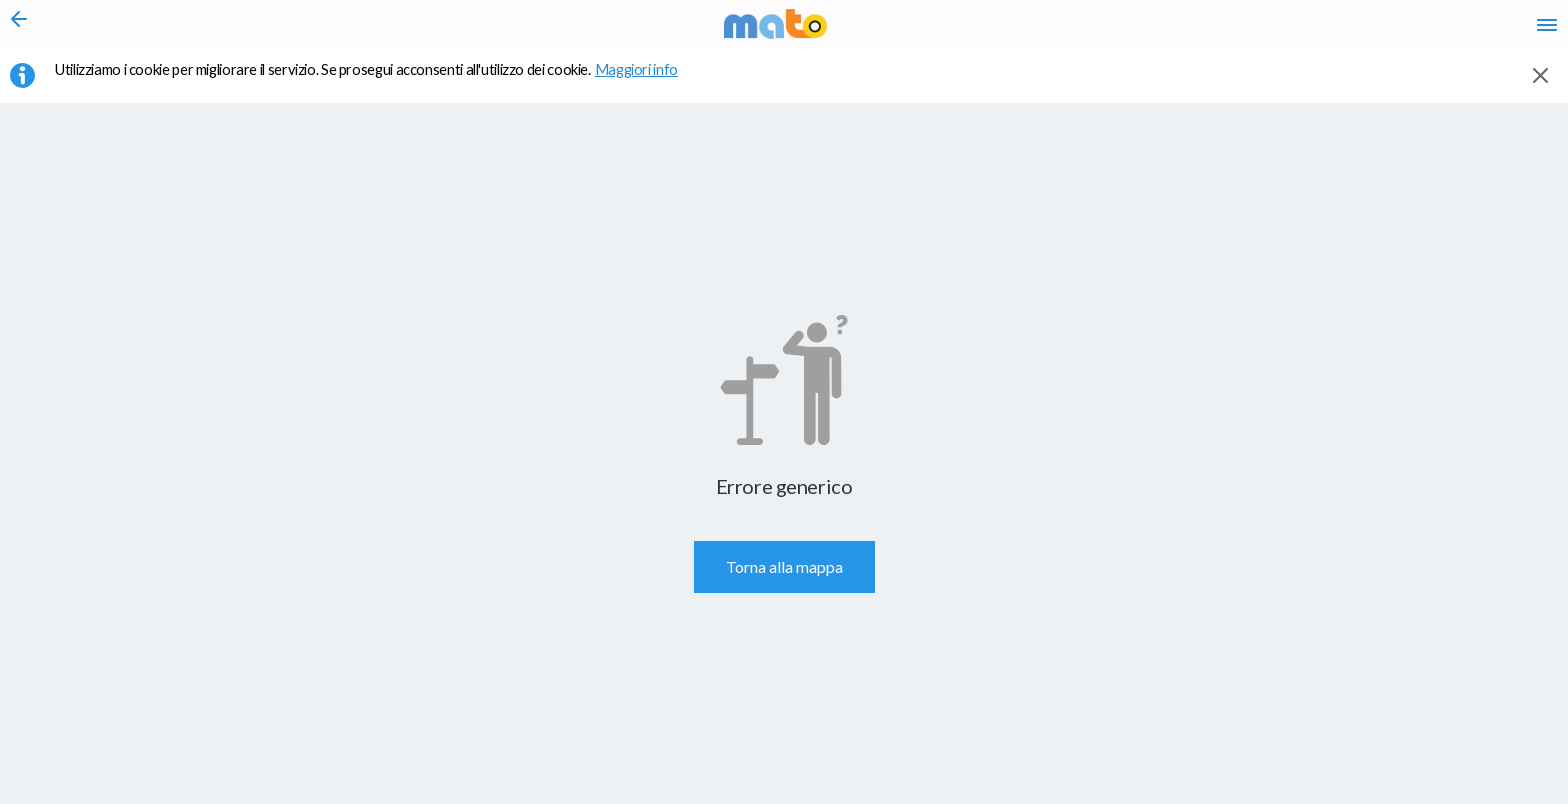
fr (1335, 30)
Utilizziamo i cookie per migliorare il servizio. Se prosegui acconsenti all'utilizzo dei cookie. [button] (379, 81)
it (1260, 30)
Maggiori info (647, 81)
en (1296, 30)
